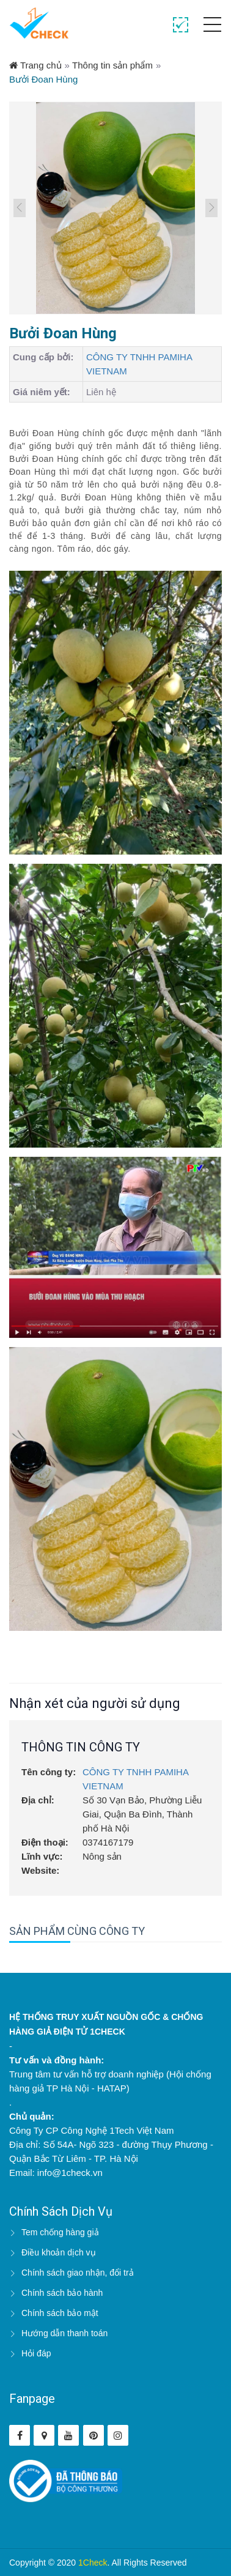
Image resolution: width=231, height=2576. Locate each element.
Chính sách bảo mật (59, 2313)
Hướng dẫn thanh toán (64, 2333)
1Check (92, 2562)
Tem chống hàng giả (60, 2232)
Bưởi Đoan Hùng (43, 79)
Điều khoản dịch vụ (58, 2252)
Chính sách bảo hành (62, 2293)
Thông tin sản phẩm (112, 65)
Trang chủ (35, 65)
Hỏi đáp (36, 2353)
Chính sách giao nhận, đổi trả (77, 2272)
